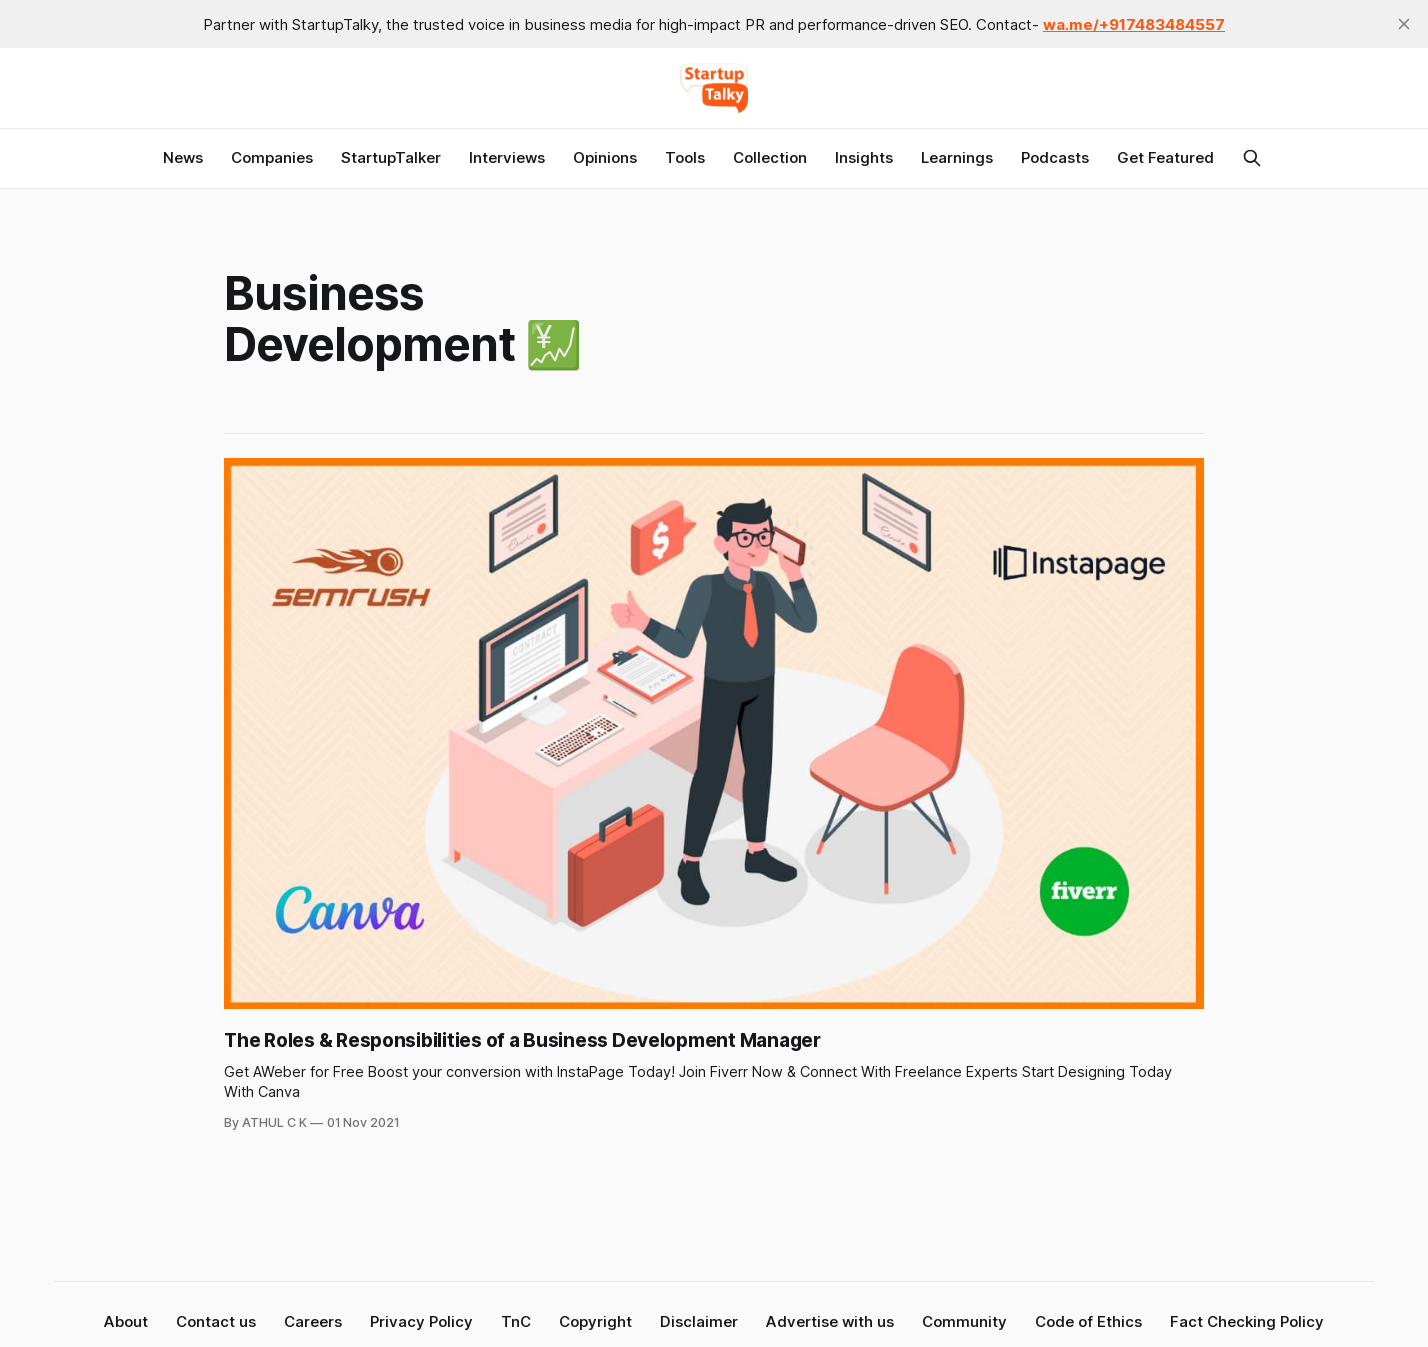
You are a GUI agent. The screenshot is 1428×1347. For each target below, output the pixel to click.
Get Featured (1165, 157)
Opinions (605, 157)
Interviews (507, 157)
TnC (516, 1321)
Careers (313, 1321)
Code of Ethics (1088, 1321)
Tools (685, 157)
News (183, 157)
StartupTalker (391, 157)
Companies (272, 157)
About (126, 1321)
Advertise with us (830, 1321)
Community (964, 1321)
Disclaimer (699, 1321)
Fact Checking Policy (1247, 1321)
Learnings (957, 157)
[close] (1404, 24)
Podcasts (1055, 157)
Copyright (595, 1321)
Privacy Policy (421, 1321)
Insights (864, 157)
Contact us (216, 1321)
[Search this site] (1252, 158)
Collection (770, 157)
